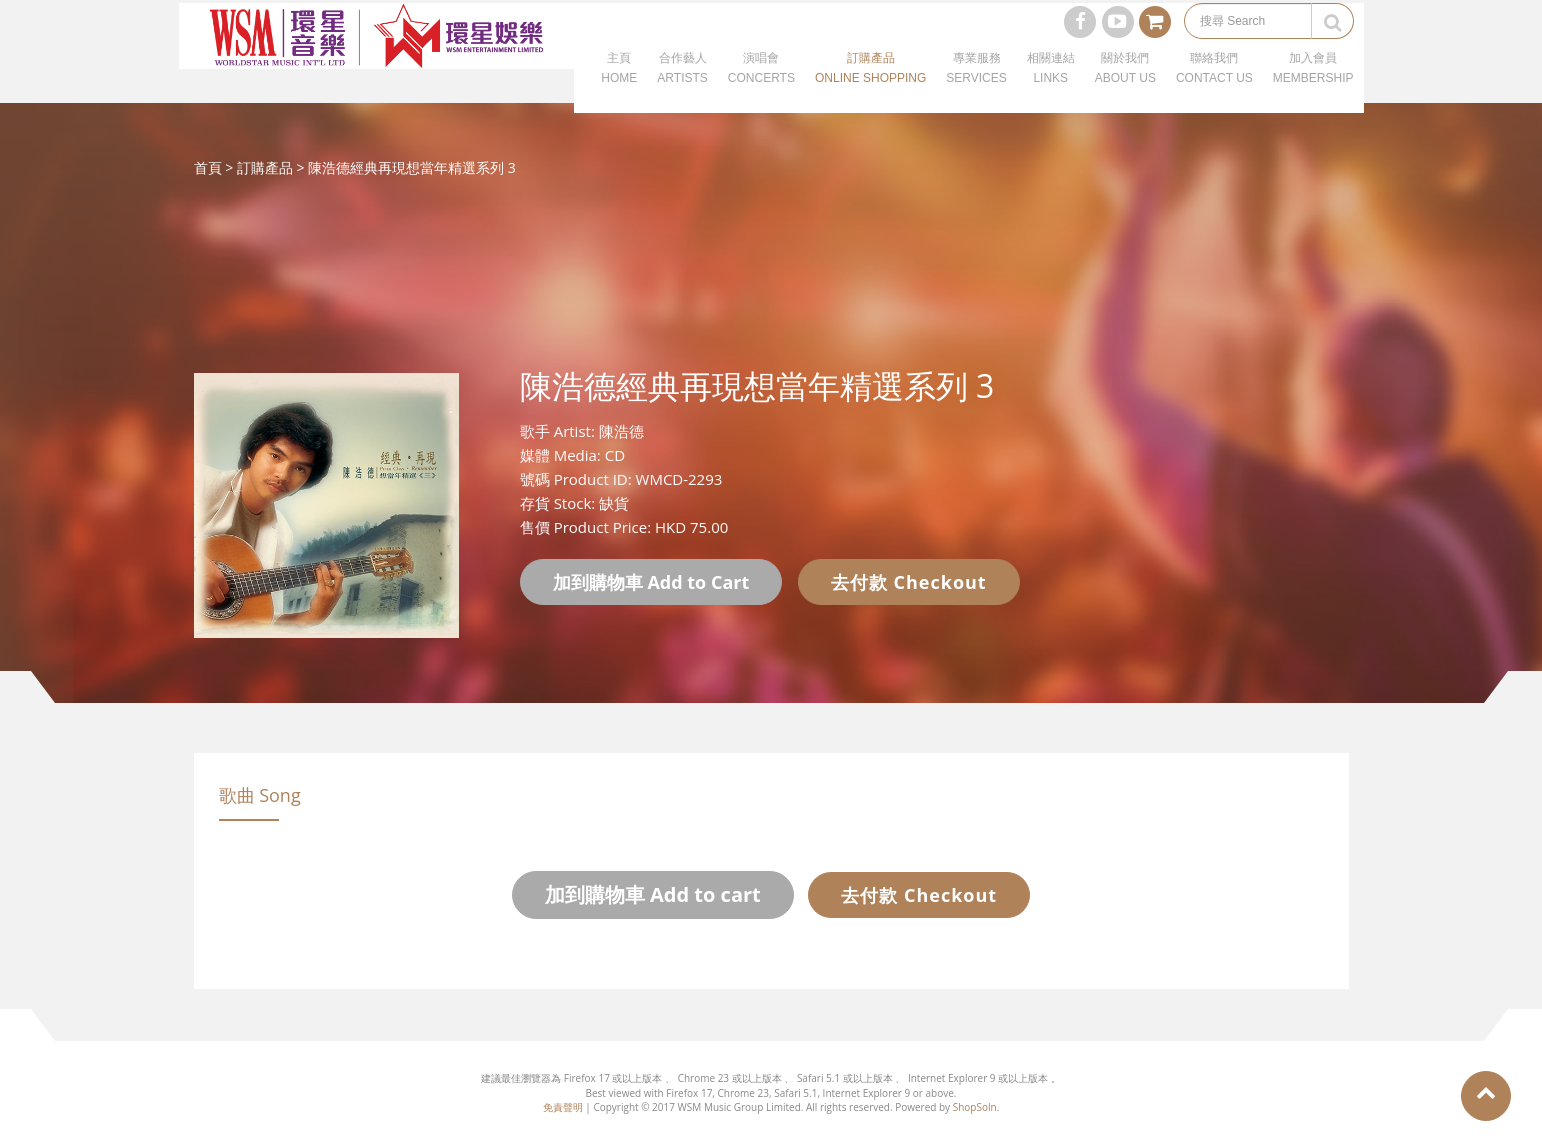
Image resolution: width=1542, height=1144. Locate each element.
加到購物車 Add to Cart (651, 582)
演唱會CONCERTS (761, 90)
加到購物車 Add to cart (653, 894)
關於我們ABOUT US (1125, 90)
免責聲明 (563, 1107)
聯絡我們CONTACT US (1214, 90)
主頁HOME (619, 90)
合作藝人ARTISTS (682, 90)
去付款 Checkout (909, 582)
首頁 (208, 167)
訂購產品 (265, 167)
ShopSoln (975, 1107)
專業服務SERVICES (976, 90)
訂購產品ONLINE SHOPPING (870, 90)
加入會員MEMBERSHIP (1313, 90)
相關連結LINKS (1051, 90)
